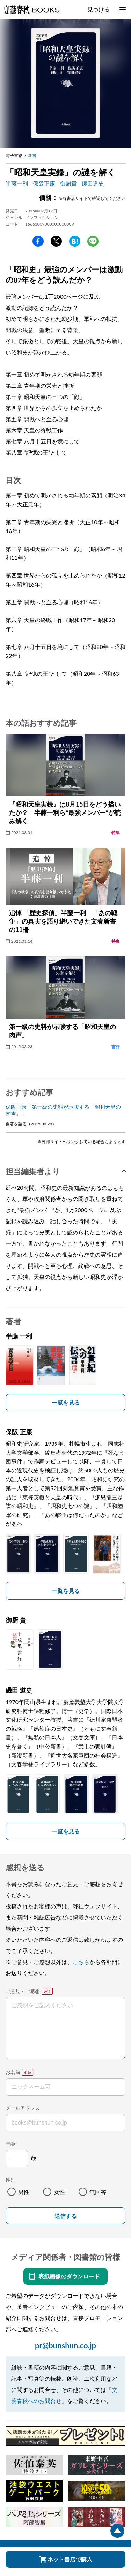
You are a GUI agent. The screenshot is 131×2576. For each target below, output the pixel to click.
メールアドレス (23, 2108)
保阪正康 (44, 183)
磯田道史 (93, 183)
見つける (98, 9)
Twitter (56, 241)
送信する (65, 2216)
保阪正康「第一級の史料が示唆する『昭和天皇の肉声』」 (63, 1110)
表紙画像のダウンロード (69, 2276)
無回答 (97, 2192)
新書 (32, 155)
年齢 (10, 2144)
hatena (74, 241)
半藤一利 (17, 183)
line (93, 241)
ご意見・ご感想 (23, 1991)
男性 (23, 2192)
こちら (81, 1961)
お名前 (13, 2072)
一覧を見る (66, 1402)
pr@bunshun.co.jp (65, 2345)
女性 (59, 2192)
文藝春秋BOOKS (31, 9)
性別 (10, 2180)
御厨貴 (68, 183)
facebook (38, 241)
